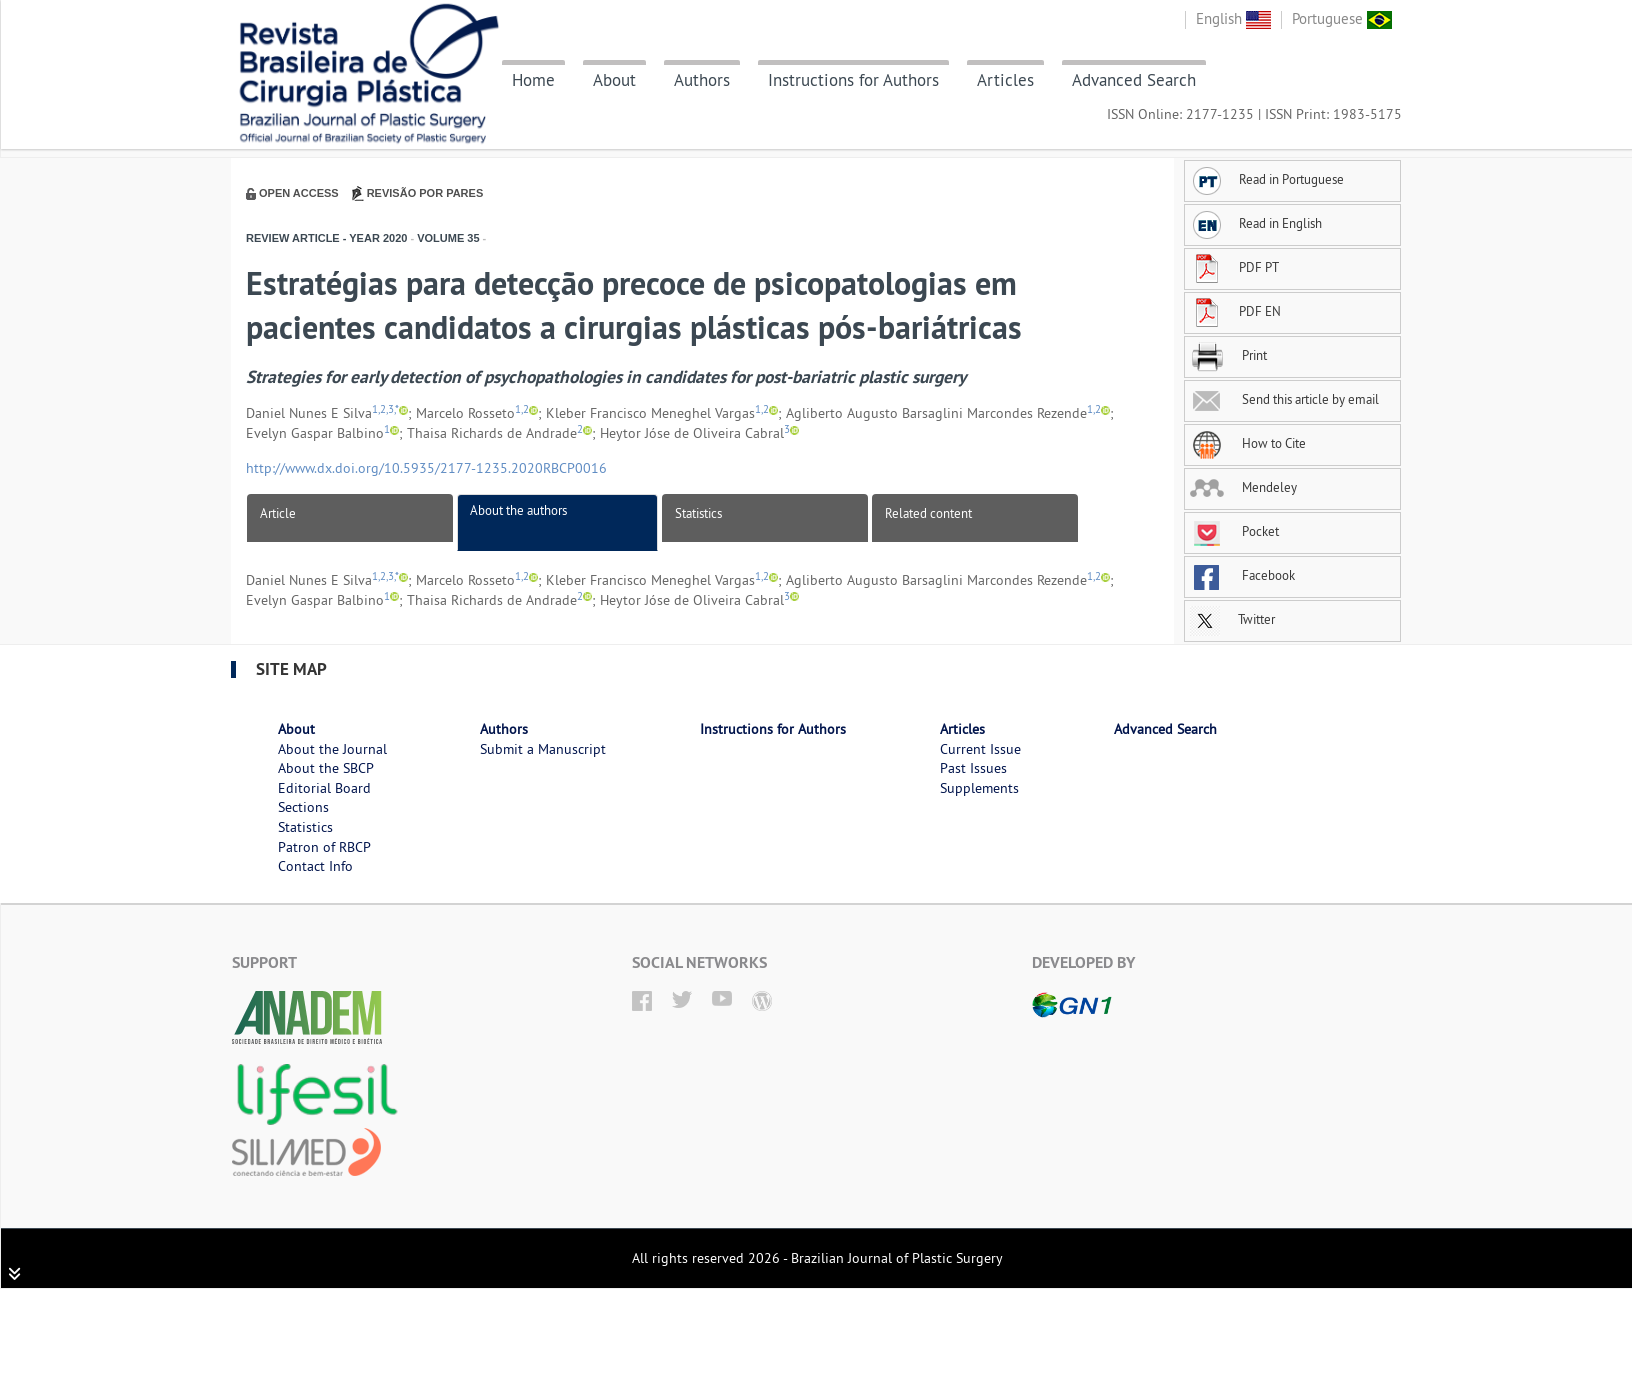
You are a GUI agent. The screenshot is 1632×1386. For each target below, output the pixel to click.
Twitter (1232, 619)
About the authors (518, 510)
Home (533, 80)
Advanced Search (1134, 80)
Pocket (1234, 531)
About (614, 80)
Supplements (979, 788)
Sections (303, 807)
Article (278, 513)
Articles (1005, 80)
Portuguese (1342, 18)
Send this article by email (1284, 399)
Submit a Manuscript (543, 749)
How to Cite (1248, 443)
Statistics (698, 513)
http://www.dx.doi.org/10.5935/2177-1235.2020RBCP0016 (426, 468)
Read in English (1256, 223)
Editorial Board (324, 788)
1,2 (522, 409)
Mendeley (1243, 487)
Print (1228, 355)
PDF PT (1234, 267)
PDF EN (1235, 311)
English (1233, 18)
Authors (702, 80)
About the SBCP (326, 768)
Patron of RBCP (324, 847)
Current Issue (980, 749)
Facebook (1242, 575)
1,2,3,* (385, 409)
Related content (928, 513)
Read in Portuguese (1267, 179)
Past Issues (973, 768)
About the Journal (332, 749)
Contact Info (315, 866)
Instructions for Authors (853, 80)
